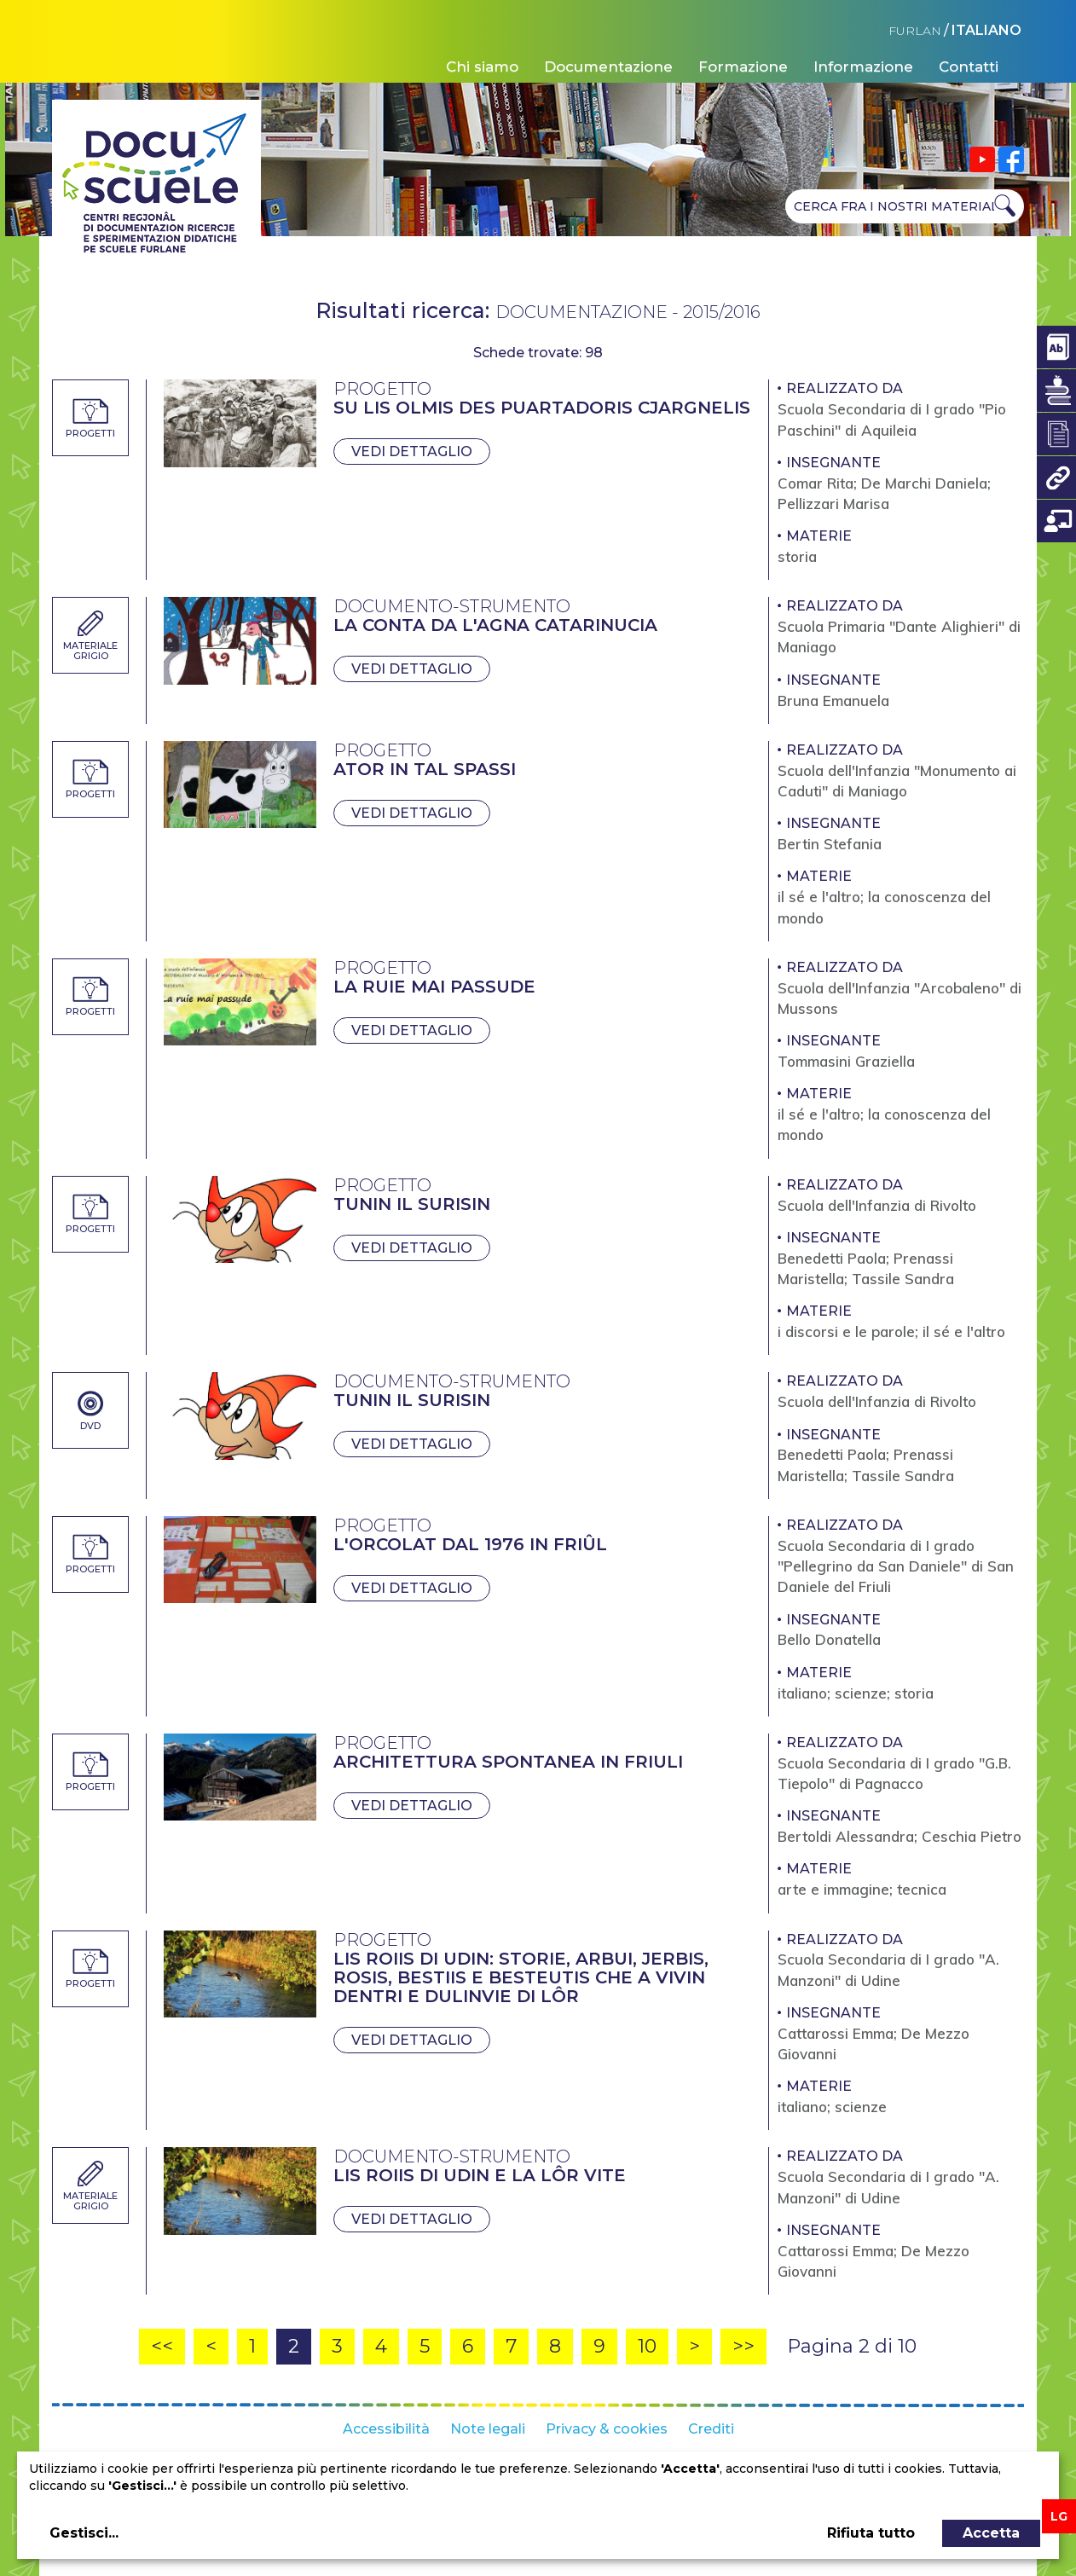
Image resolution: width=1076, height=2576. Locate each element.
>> (743, 2346)
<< (162, 2346)
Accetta (991, 2533)
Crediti (711, 2429)
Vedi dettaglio (411, 451)
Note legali (487, 2429)
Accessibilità (386, 2429)
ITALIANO (986, 30)
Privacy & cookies (607, 2429)
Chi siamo (482, 66)
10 (647, 2346)
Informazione (863, 66)
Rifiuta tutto (871, 2533)
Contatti (968, 66)
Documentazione (608, 66)
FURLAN (914, 30)
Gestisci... (84, 2533)
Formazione (743, 66)
